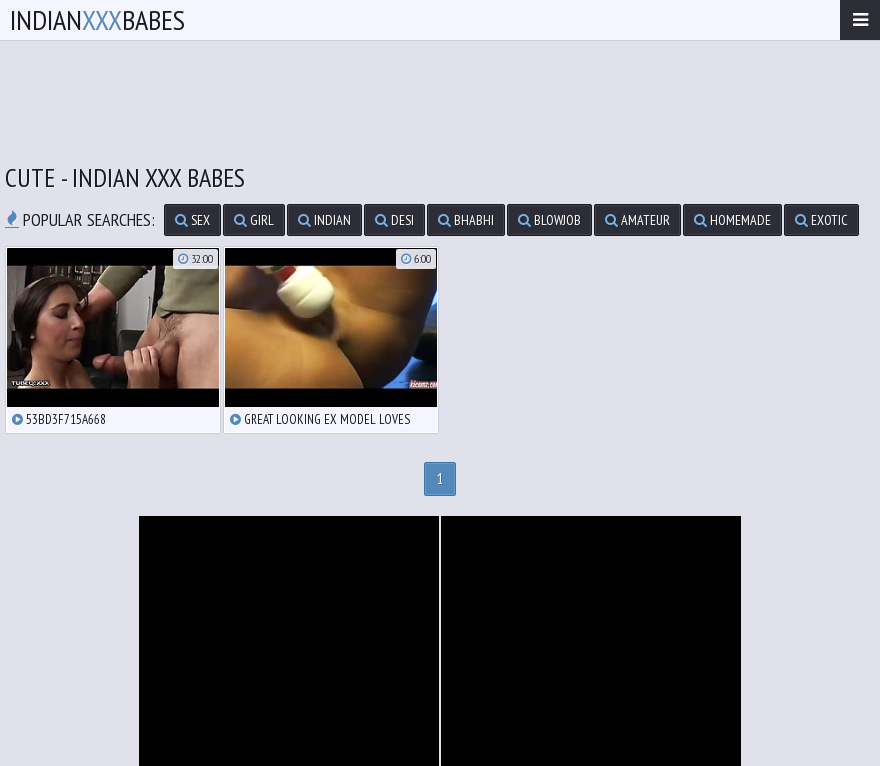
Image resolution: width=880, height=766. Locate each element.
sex (192, 220)
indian (324, 220)
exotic (821, 220)
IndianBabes (97, 19)
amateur (637, 220)
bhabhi (466, 220)
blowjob (549, 220)
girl (254, 220)
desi (394, 220)
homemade (732, 220)
